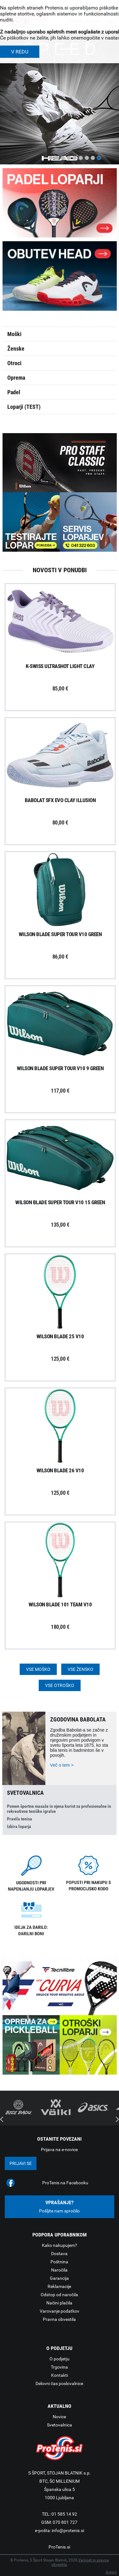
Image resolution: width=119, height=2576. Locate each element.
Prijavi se (21, 2163)
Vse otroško (59, 1685)
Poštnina (59, 2261)
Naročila (59, 2269)
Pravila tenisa (19, 1818)
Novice (59, 2416)
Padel (13, 392)
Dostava (59, 2253)
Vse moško (38, 1669)
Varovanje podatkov (59, 2311)
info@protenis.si (68, 2530)
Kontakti (59, 2375)
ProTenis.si (59, 2546)
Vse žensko (80, 1669)
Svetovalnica (59, 2424)
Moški (14, 334)
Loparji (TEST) (24, 406)
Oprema (16, 377)
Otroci (14, 363)
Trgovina (59, 2367)
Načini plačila (59, 2302)
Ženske (15, 348)
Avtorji (111, 2572)
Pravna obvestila (59, 2319)
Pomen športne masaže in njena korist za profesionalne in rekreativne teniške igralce (59, 1809)
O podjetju (59, 2358)
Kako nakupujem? (59, 2245)
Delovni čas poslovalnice (59, 2383)
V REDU (19, 52)
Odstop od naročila (59, 2294)
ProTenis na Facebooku (65, 2182)
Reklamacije (59, 2286)
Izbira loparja (19, 1826)
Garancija (59, 2278)
